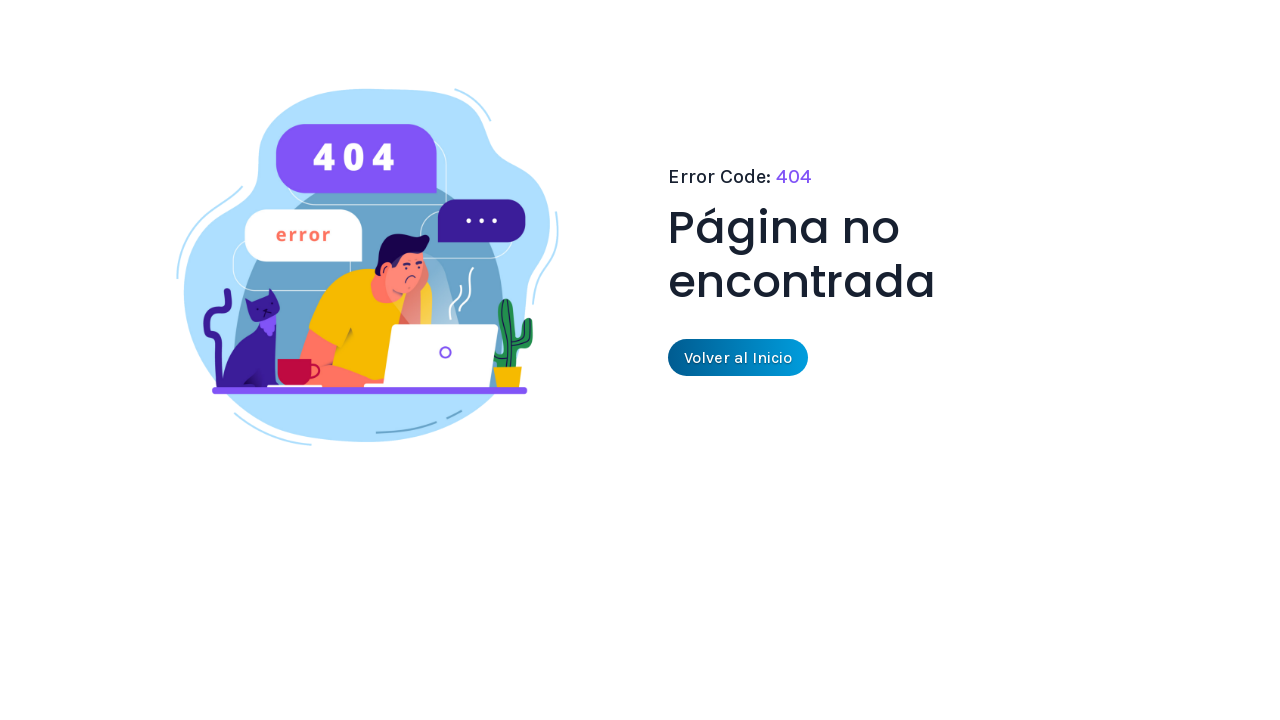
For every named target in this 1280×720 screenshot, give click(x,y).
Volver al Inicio (738, 357)
